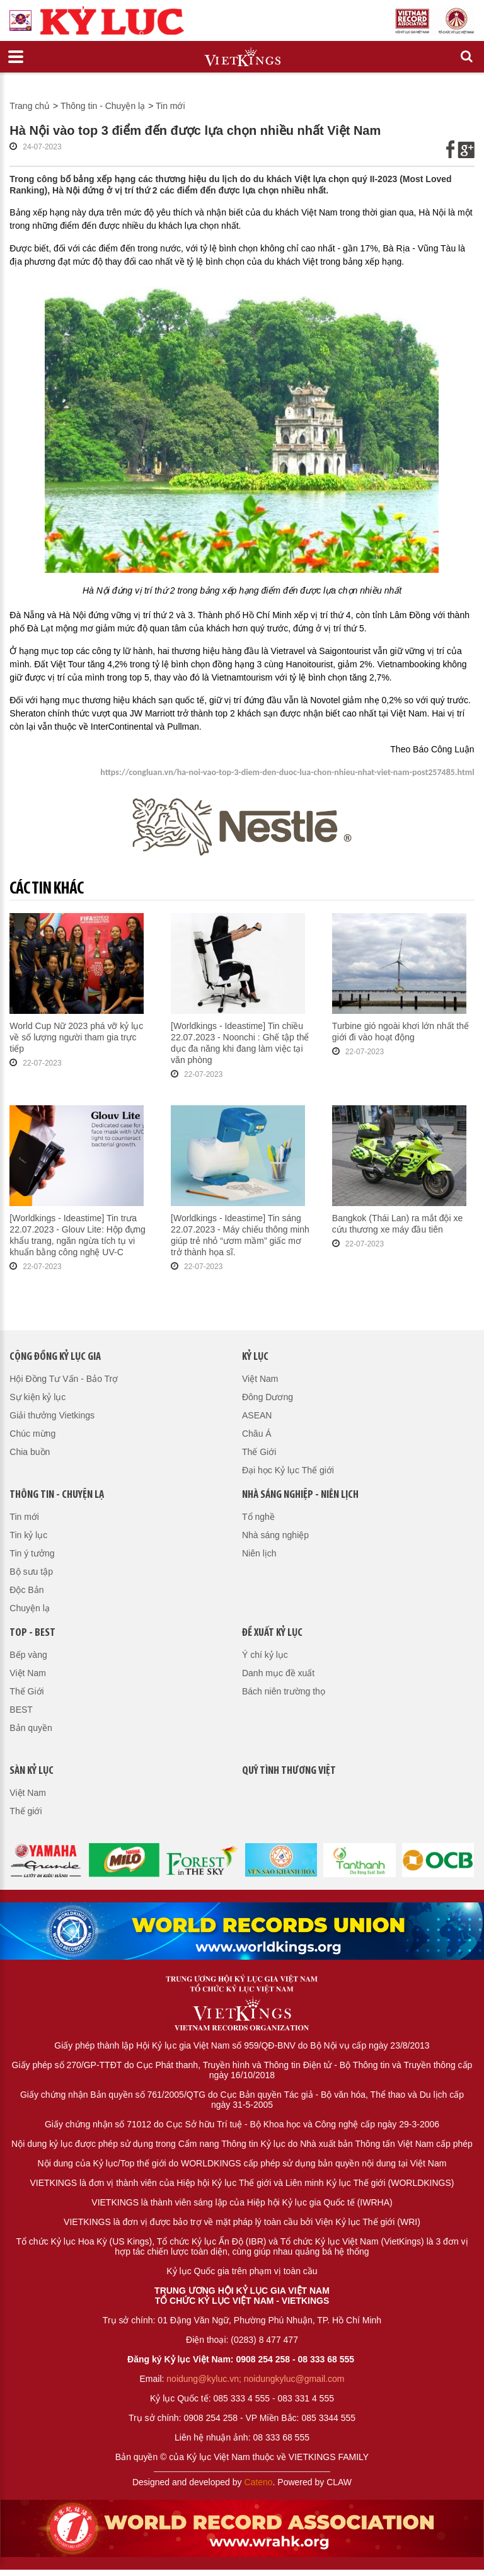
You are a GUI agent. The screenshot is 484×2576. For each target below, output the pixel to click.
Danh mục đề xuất (278, 1673)
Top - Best (32, 1633)
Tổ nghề (258, 1517)
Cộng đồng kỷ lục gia (55, 1357)
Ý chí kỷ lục (265, 1655)
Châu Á (257, 1434)
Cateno (258, 2482)
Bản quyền (30, 1728)
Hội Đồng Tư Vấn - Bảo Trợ (63, 1379)
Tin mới (170, 106)
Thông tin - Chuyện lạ (102, 106)
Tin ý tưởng (31, 1553)
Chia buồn (29, 1452)
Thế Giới (259, 1452)
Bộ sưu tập (31, 1572)
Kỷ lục (255, 1357)
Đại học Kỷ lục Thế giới (288, 1470)
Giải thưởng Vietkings (52, 1415)
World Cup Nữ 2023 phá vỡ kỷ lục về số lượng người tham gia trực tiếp (76, 1037)
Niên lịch (259, 1553)
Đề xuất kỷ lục (272, 1633)
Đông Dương (267, 1397)
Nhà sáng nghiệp (275, 1535)
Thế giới (25, 1811)
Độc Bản (26, 1590)
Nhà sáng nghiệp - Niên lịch (300, 1495)
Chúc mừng (32, 1434)
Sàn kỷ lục (31, 1771)
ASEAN (257, 1415)
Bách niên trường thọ (283, 1691)
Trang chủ (29, 106)
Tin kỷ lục (28, 1535)
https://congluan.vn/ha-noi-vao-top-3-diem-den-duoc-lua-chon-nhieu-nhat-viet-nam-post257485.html (287, 772)
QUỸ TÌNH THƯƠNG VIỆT (289, 1771)
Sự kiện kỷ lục (37, 1397)
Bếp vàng (28, 1655)
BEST (21, 1710)
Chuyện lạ (29, 1608)
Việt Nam (260, 1379)
